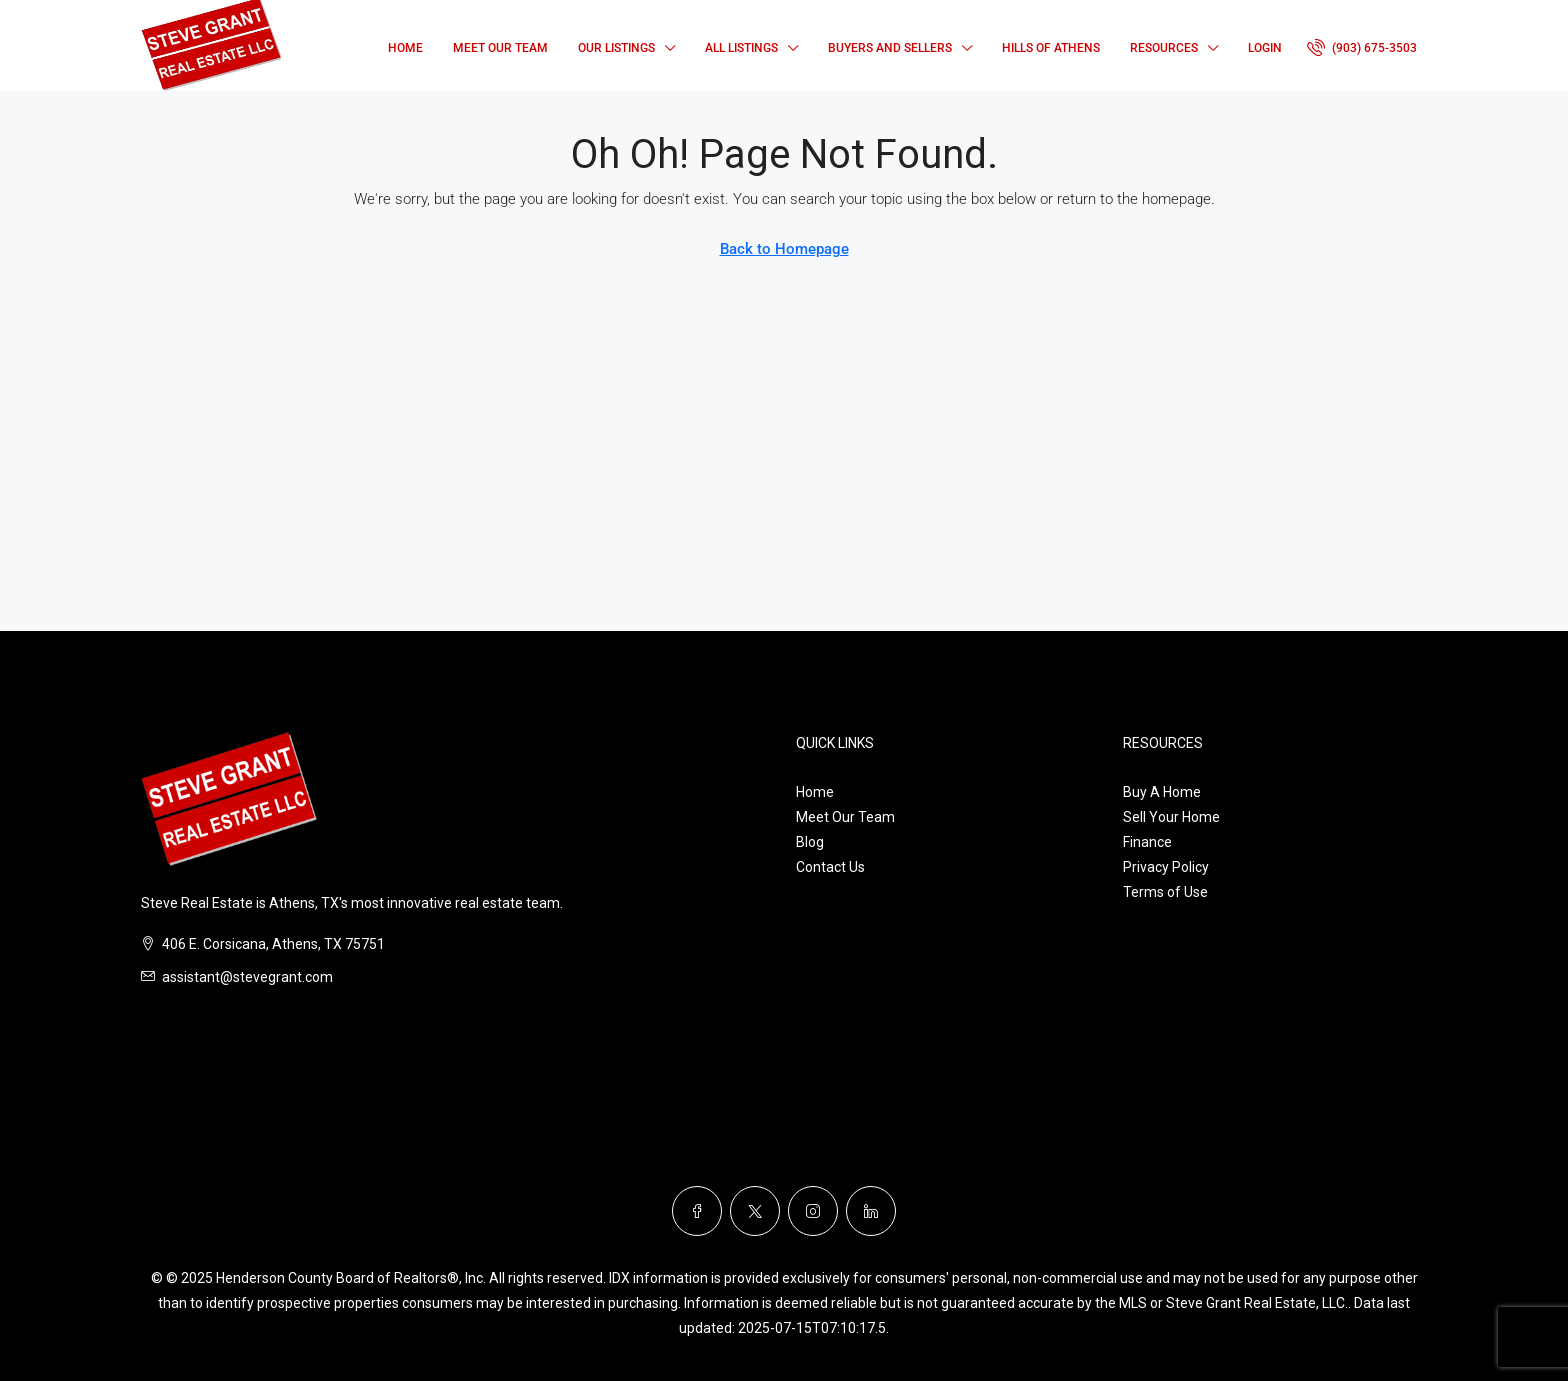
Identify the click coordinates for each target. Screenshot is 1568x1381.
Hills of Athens (1051, 48)
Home (405, 48)
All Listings (741, 48)
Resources (1164, 48)
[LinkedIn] (871, 1211)
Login (1265, 48)
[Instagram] (813, 1211)
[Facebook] (697, 1211)
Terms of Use (1165, 892)
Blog (810, 842)
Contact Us (830, 867)
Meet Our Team (500, 48)
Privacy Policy (1166, 867)
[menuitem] (1362, 48)
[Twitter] (755, 1211)
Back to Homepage (784, 249)
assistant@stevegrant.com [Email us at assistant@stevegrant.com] (247, 977)
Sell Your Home (1171, 817)
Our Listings (616, 48)
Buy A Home (1162, 792)
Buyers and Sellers (890, 48)
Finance (1147, 842)
